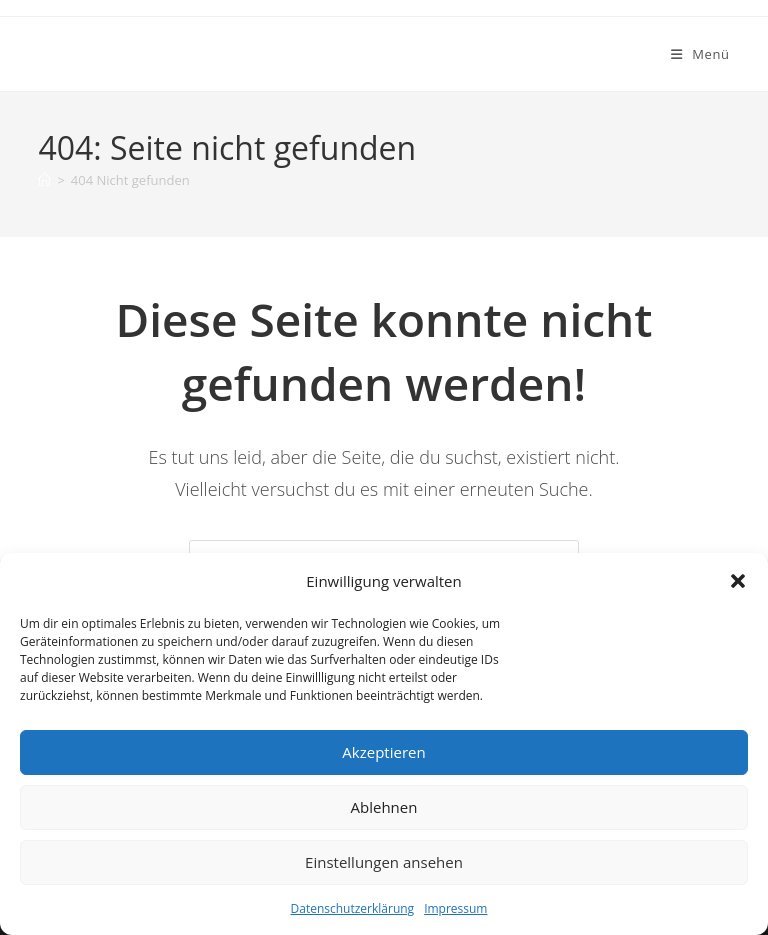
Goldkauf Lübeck (131, 53)
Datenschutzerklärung (353, 908)
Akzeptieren (383, 752)
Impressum (455, 908)
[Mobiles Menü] (700, 54)
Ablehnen (384, 807)
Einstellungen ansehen (384, 862)
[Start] (44, 180)
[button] (738, 581)
